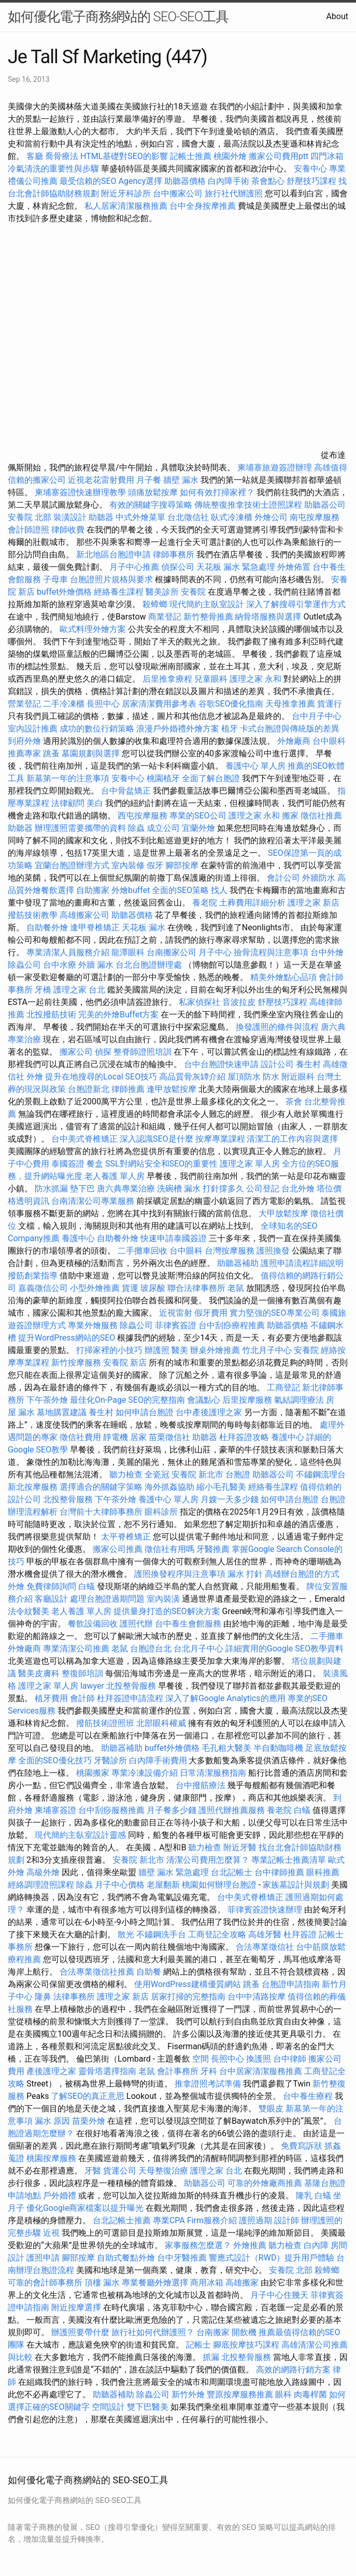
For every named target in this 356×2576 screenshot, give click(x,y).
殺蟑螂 (155, 604)
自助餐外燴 (47, 927)
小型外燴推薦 (95, 1288)
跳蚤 (51, 753)
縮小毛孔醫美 (221, 1487)
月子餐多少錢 (171, 1810)
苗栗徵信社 (169, 1437)
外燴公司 (271, 517)
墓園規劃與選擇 (91, 753)
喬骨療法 (61, 156)
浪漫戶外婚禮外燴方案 (178, 728)
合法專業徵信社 (265, 1947)
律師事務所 (173, 554)
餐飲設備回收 (93, 1624)
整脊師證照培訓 (143, 1052)
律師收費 (67, 530)
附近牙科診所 (126, 193)
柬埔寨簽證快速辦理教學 (81, 492)
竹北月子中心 (267, 1350)
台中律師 (289, 2059)
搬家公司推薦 (118, 1549)
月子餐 (148, 480)
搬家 (290, 816)
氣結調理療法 (299, 1400)
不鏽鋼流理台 (321, 1474)
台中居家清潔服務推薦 (260, 2071)
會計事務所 (177, 2071)
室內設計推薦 (33, 728)
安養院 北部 (29, 517)
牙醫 (92, 2171)
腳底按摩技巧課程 (247, 2345)
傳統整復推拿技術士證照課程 (249, 505)
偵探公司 (177, 567)
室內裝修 (128, 865)
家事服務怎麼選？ (199, 2245)
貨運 (130, 1288)
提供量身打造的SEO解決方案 (166, 1611)
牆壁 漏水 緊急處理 (173, 1872)
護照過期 (255, 2220)
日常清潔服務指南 (214, 1773)
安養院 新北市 (197, 1474)
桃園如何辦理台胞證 (220, 1885)
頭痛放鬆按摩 (154, 492)
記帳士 (198, 2345)
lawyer (92, 1686)
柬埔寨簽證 (55, 1810)
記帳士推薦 (190, 156)
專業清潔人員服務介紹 (68, 952)
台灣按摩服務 (231, 1251)
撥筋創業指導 (34, 1275)
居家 (138, 1437)
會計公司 (283, 878)
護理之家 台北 (79, 990)
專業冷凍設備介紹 (144, 1773)
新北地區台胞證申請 (114, 554)
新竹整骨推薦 (208, 617)
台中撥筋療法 (200, 1785)
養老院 (204, 903)
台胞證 (237, 1474)
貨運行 (329, 704)
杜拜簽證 (300, 1934)
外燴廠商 (293, 741)
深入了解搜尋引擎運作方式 (296, 604)
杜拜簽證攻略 (244, 1437)
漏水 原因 (52, 2121)
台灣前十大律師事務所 (101, 1512)
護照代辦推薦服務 (232, 1810)
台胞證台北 (151, 1648)
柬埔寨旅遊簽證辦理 (274, 467)
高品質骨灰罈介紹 (192, 1077)
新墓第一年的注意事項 (67, 778)
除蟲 (136, 828)
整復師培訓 (83, 1673)
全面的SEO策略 (180, 890)
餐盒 (95, 1164)
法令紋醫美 (28, 1611)
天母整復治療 (163, 2171)
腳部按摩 (183, 865)
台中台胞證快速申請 (222, 1064)
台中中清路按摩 (257, 1997)
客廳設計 (51, 1599)
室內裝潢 (163, 1599)
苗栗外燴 (88, 2121)
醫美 (180, 1350)
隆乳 (304, 2195)
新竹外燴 (188, 2394)
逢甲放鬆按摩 (172, 1089)
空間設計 (108, 2407)
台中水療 (60, 965)
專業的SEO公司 (197, 816)
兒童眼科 (210, 679)
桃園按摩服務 (52, 2158)
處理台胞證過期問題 (107, 1599)
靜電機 (115, 1437)
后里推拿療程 (167, 679)
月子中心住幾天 (279, 2295)
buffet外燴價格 (64, 592)
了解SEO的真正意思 (87, 2096)
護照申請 (43, 2258)
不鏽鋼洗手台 (161, 1934)
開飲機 (244, 2332)
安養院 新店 (125, 1363)
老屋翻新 (163, 1885)
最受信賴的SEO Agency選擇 (111, 181)
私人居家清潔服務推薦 (126, 206)
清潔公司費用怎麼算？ (208, 1860)
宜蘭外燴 (198, 828)
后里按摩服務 (248, 1400)
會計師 (82, 1698)
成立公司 (163, 828)
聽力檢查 (126, 1474)
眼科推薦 (322, 1872)
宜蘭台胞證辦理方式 (73, 865)
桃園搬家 (92, 1773)
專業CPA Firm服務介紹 (195, 2220)
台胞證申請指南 (292, 1984)
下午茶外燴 (47, 1400)
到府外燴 (24, 741)
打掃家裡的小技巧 (110, 1350)
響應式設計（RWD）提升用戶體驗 (272, 2258)
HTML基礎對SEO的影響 (124, 156)
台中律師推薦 (279, 1872)
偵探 (103, 1052)
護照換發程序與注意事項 (180, 1574)
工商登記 (283, 1387)
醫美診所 (162, 592)
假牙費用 (210, 1313)
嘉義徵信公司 (43, 1288)
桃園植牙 (163, 778)
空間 (200, 2059)
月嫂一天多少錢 (230, 1499)
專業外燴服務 (93, 1325)
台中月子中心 (316, 716)
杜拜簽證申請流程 (131, 1698)
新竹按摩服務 (77, 1363)
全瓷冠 (157, 1474)
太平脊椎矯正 (127, 1537)
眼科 (283, 2394)
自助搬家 (92, 890)
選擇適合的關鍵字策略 (101, 1487)
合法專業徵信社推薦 (97, 1972)
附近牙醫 (240, 1847)
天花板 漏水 (143, 927)
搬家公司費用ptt (278, 156)
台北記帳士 (231, 1872)
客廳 (34, 156)
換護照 (258, 2059)
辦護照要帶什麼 (80, 2332)
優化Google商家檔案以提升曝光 (85, 2208)
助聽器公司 (325, 505)
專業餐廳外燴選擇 (156, 2282)
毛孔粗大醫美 (226, 1748)
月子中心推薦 (134, 567)
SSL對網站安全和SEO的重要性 (161, 1164)
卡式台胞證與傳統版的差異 (289, 728)
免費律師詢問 (51, 1586)
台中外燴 (327, 952)
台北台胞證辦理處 (150, 965)
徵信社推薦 (321, 816)
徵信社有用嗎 (169, 1549)
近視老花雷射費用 (101, 480)
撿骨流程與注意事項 (271, 952)
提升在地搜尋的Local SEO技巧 (101, 1077)
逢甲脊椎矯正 (96, 927)
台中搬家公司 (178, 193)
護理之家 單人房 (250, 1164)
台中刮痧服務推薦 (112, 1810)
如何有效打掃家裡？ (218, 492)
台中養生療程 (309, 2096)
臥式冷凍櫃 (231, 517)
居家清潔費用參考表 (160, 704)
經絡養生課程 (120, 592)
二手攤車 (327, 1636)
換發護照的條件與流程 (277, 1027)
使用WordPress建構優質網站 (187, 1984)
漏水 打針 (245, 1574)
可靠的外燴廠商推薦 (264, 2183)
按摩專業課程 (221, 1139)
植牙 (229, 728)
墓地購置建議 (62, 1412)
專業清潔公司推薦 (77, 1648)
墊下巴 (82, 1188)
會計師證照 (28, 530)
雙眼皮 (271, 2108)
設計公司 (277, 1064)
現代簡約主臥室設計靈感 (80, 1835)
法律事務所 (74, 1997)
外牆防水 (318, 878)
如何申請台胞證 (146, 1412)
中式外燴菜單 (140, 517)
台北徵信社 (188, 517)
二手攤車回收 (142, 1251)
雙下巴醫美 (147, 2407)
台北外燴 (298, 1188)
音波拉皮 (238, 1002)
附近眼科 (298, 1077)
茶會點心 (267, 181)
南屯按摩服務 (314, 517)
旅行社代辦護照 (234, 193)
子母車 (55, 579)
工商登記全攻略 (217, 1934)
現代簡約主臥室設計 (206, 604)
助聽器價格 (185, 181)
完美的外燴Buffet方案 (118, 1014)
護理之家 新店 (313, 903)
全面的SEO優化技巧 (55, 1760)
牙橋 (43, 990)
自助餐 (148, 1972)
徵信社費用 (80, 1437)
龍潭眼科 (128, 952)
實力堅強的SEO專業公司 (275, 1313)
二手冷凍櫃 (63, 704)
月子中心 (215, 952)
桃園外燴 (230, 156)
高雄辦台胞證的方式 (302, 1574)
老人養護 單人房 (114, 1176)
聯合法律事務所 (196, 1288)
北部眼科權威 (161, 1723)
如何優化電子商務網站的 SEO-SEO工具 (118, 16)
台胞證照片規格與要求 (112, 579)
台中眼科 (186, 1251)
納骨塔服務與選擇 (268, 617)
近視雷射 (175, 1313)
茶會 (294, 1101)
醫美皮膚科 (39, 1673)
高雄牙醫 (264, 1934)
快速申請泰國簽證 (173, 1238)
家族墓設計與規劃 (296, 1885)
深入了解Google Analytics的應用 (225, 1698)
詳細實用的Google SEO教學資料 (284, 1648)
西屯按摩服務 (143, 816)
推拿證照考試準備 (209, 2084)
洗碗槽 (169, 1188)
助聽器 (101, 517)
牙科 (209, 2071)
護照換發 (273, 1251)
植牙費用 (51, 1698)
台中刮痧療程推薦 (232, 1325)
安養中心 (310, 169)
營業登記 (24, 704)
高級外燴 (43, 1872)
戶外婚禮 (59, 2195)
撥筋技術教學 (34, 915)
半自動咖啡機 (278, 1748)
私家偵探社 (199, 1002)
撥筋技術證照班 (106, 1723)
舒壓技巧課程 (312, 181)
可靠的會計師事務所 (45, 2282)
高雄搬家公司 (84, 915)
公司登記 (262, 1188)
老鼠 (235, 1288)
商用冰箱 (206, 2282)
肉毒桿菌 (310, 2394)
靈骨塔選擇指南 (107, 2071)
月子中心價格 (120, 1885)
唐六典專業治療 (126, 1188)
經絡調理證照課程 (41, 1885)
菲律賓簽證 (175, 1325)
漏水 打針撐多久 (214, 1188)
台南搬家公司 (171, 952)
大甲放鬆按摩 (284, 1213)
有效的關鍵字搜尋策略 (150, 505)
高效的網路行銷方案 (293, 2369)
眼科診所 (161, 1512)
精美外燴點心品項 (284, 977)
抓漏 (211, 2357)
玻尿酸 (152, 1288)
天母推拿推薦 (290, 704)
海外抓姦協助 (169, 1487)
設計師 (286, 2220)
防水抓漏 (51, 1188)
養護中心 (78, 1238)
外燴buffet (130, 890)
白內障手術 (228, 181)
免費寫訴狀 (301, 2146)
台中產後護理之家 (209, 1412)
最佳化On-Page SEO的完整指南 (127, 1400)
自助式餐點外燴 (126, 2258)
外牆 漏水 (95, 965)
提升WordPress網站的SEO (66, 1338)
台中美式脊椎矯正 (85, 1139)
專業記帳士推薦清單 (288, 1860)
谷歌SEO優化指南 (231, 704)
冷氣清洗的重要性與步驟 (54, 169)
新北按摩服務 (34, 1487)
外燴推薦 (249, 2245)
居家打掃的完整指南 (189, 1997)
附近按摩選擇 (77, 2307)
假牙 (155, 865)
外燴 (34, 1077)
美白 (95, 803)
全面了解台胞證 (211, 778)
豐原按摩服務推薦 (241, 2394)
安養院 (193, 592)
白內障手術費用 (158, 1760)
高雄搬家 (242, 2282)
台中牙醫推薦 (182, 2258)
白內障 (316, 2245)
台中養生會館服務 (189, 1624)
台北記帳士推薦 (122, 2220)
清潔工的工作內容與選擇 (292, 1139)
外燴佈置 (293, 567)
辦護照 (157, 1350)
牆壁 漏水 (180, 480)
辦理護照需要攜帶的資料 (81, 828)
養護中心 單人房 (255, 766)
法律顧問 (67, 803)
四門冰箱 (327, 156)
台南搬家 (213, 2332)
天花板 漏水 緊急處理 (235, 567)
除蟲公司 (24, 965)
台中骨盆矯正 (127, 791)
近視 (51, 2233)
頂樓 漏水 (102, 2282)
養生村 (308, 1064)
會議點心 (203, 1400)
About (337, 16)
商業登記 (164, 617)
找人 (219, 890)
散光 (126, 1934)
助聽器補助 (238, 1263)
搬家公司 (76, 1052)
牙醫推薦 (213, 1549)
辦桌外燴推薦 (215, 1350)
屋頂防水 (244, 1077)
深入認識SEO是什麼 (156, 1139)
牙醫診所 (110, 1760)
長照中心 (103, 704)
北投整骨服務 (68, 1499)
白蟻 (86, 1586)
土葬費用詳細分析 (252, 903)
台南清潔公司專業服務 (93, 1201)
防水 (271, 1077)
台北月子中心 (198, 1648)
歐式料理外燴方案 (94, 629)
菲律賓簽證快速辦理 (264, 1910)
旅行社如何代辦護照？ (153, 2332)
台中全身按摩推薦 (203, 206)
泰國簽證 (67, 1164)
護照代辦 (136, 1624)
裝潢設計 (70, 517)
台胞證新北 (88, 1089)
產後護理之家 (51, 2071)
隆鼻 (43, 1997)
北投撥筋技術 (51, 1014)
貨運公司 (119, 2171)
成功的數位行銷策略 (97, 728)
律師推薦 (128, 1089)
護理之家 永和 (255, 679)
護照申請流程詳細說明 (302, 1263)
